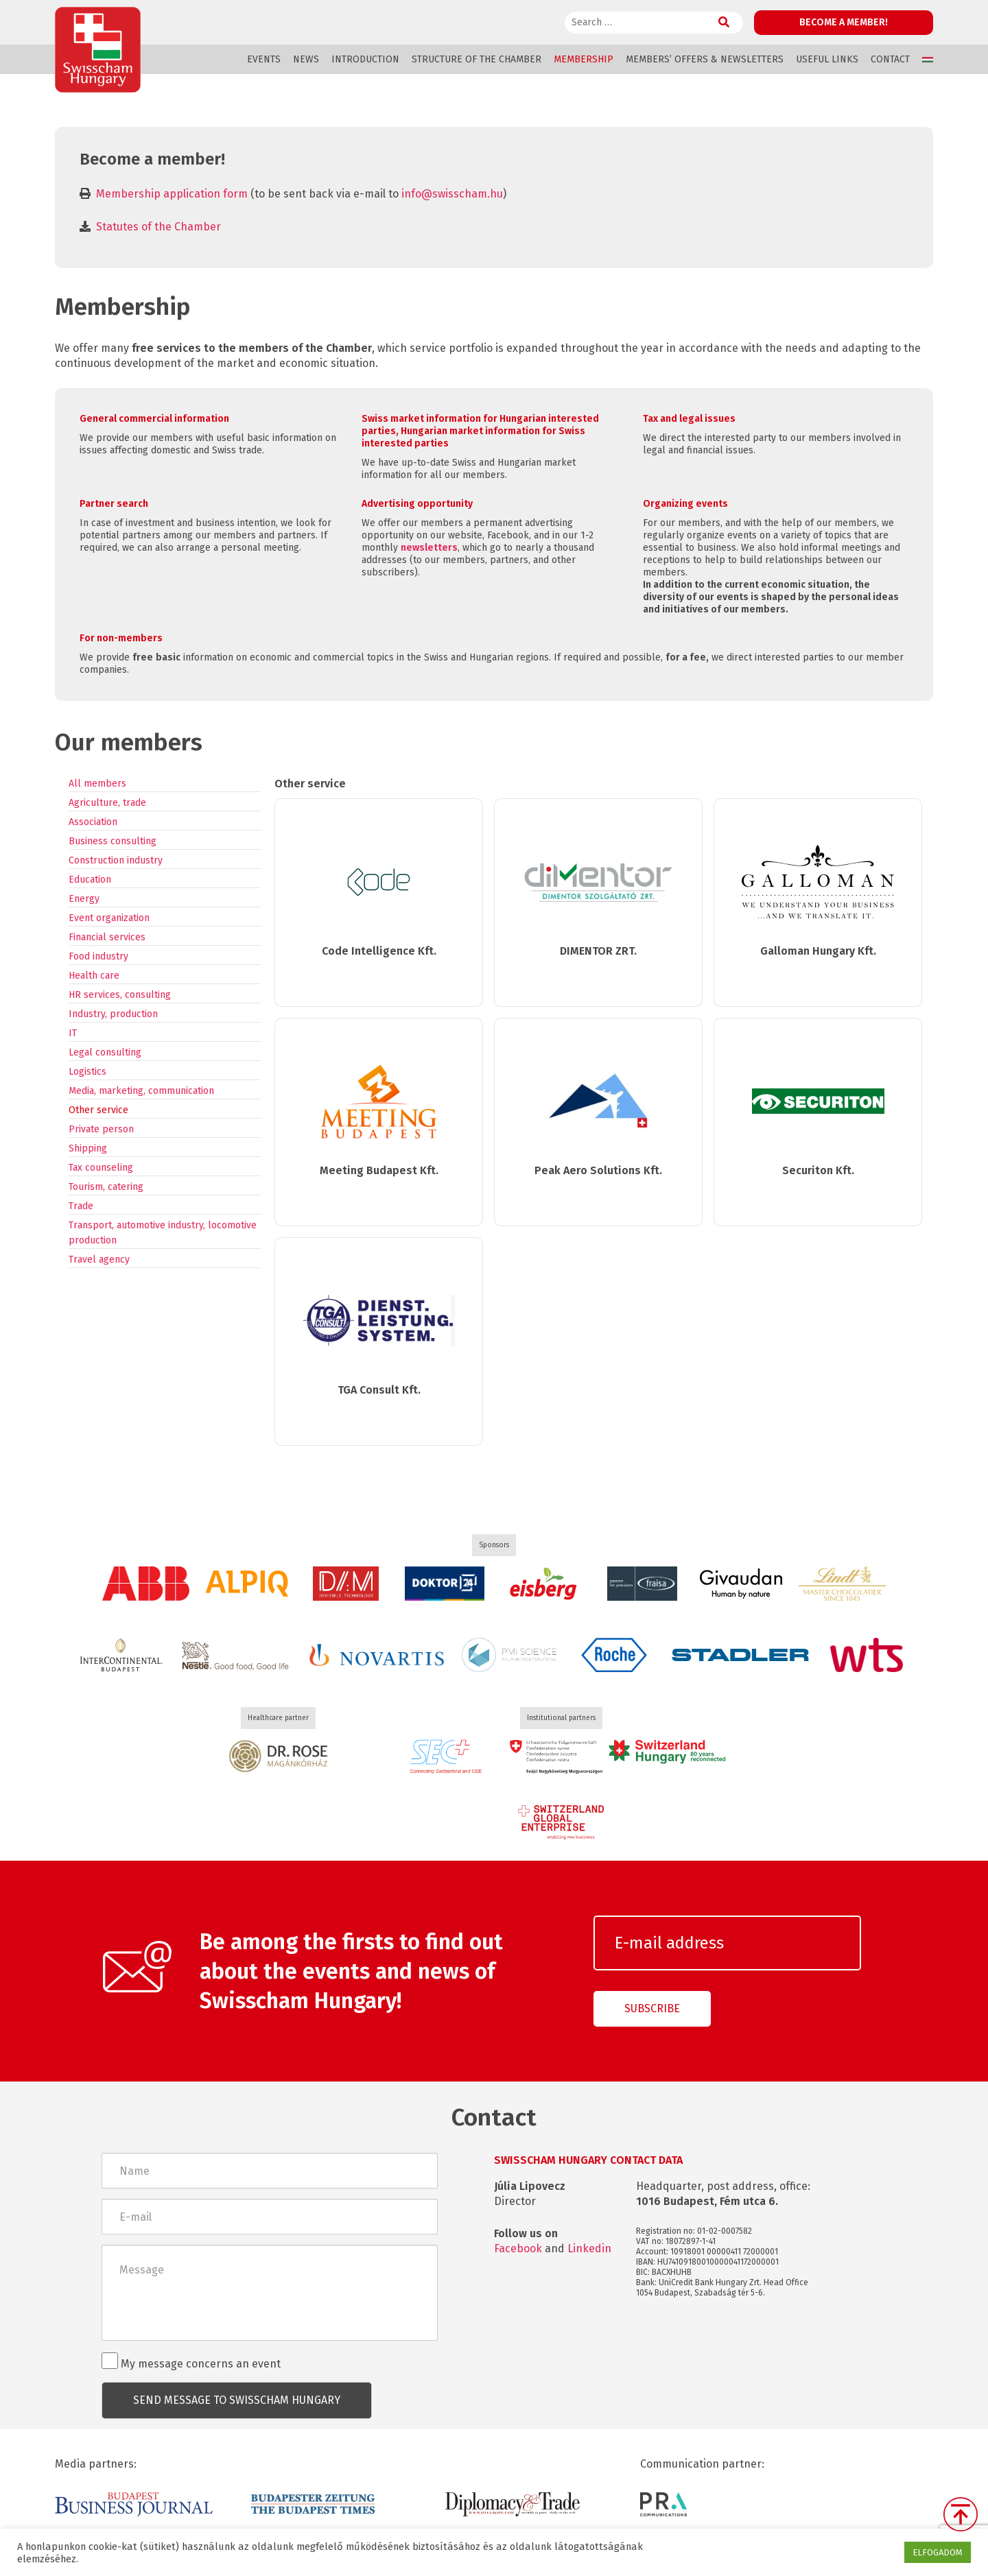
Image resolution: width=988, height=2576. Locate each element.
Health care (94, 975)
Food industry (98, 956)
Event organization (109, 918)
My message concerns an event (191, 2361)
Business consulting (112, 841)
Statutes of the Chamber (158, 226)
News (306, 59)
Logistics (87, 1071)
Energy (84, 899)
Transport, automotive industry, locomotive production (163, 1232)
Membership (583, 59)
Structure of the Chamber (476, 59)
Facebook (518, 2248)
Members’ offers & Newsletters (705, 59)
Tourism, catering (106, 1187)
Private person (101, 1129)
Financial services (107, 937)
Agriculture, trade (107, 803)
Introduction (365, 59)
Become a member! (843, 22)
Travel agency (99, 1259)
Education (90, 879)
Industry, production (113, 1014)
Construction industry (116, 860)
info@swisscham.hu (452, 193)
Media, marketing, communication (141, 1091)
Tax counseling (101, 1167)
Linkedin (589, 2248)
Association (93, 822)
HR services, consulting (120, 995)
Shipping (88, 1148)
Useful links (827, 59)
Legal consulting (105, 1052)
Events (264, 59)
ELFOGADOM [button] (938, 2552)
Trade (81, 1206)
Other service (98, 1110)
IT (73, 1033)
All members (97, 783)
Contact (890, 59)
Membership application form (172, 193)
